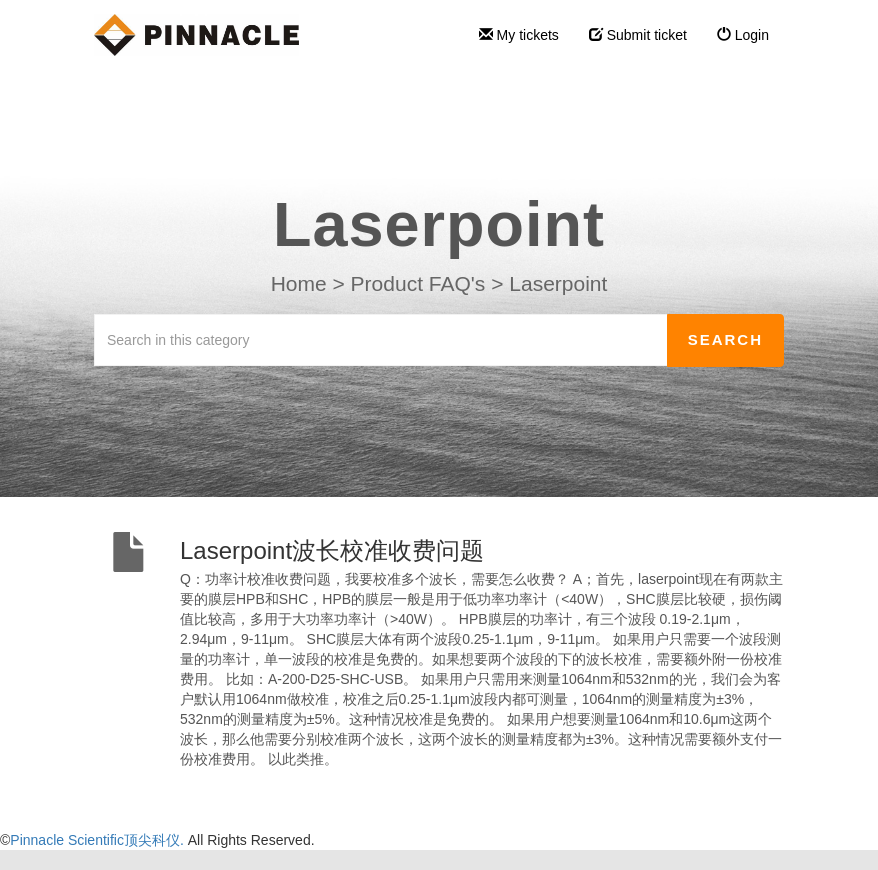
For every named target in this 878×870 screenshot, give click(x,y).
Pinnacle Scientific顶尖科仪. (98, 840)
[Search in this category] (381, 340)
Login (743, 35)
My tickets (519, 35)
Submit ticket (638, 35)
